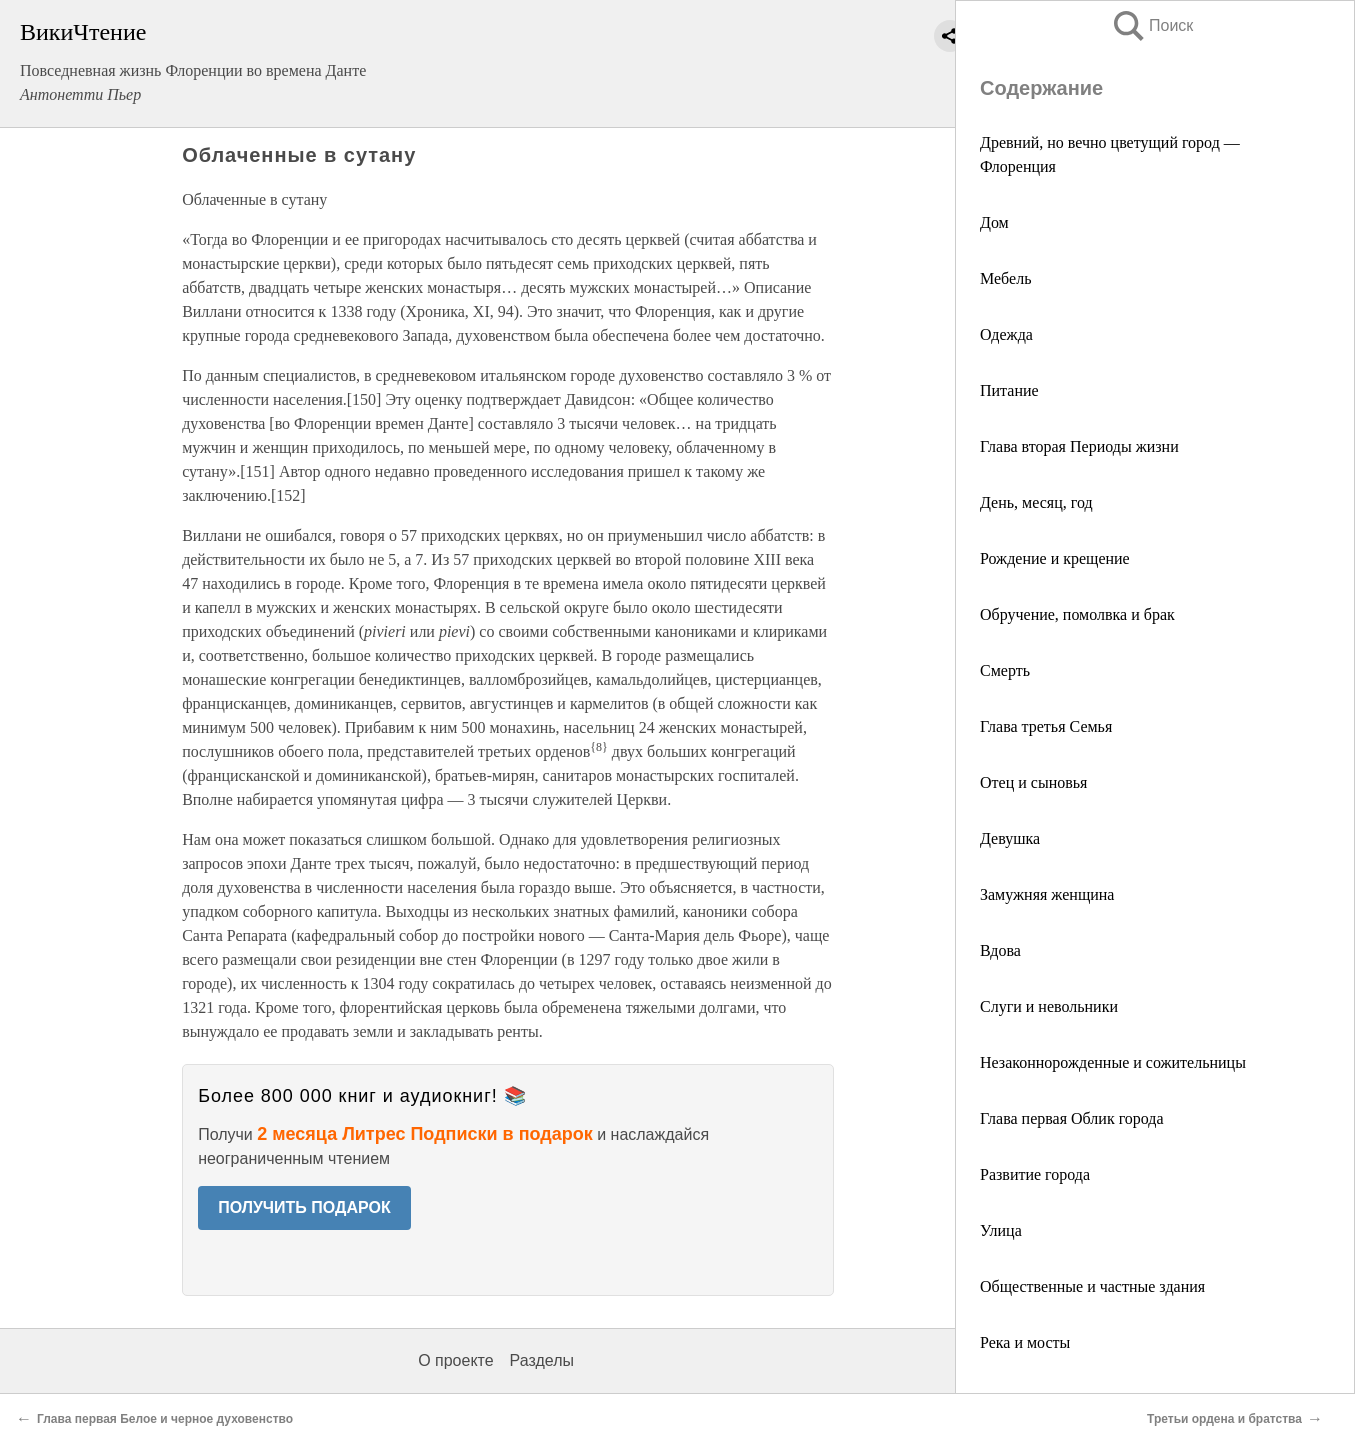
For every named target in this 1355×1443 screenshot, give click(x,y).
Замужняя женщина (1047, 894)
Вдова (1000, 950)
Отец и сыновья (1033, 782)
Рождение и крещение (1055, 558)
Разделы (542, 1360)
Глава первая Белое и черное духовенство (165, 1419)
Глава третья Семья (1046, 726)
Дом (994, 222)
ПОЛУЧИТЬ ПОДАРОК (304, 1207)
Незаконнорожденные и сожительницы (1113, 1062)
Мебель (1005, 278)
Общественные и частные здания (1092, 1286)
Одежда (1006, 334)
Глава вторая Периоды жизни (1079, 446)
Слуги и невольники (1049, 1006)
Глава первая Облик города (1072, 1118)
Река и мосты (1025, 1342)
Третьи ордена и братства (1224, 1419)
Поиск (1152, 25)
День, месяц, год (1036, 502)
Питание (1009, 390)
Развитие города (1035, 1174)
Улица (1001, 1230)
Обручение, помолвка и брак (1077, 614)
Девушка (1010, 838)
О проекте (455, 1360)
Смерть (1005, 670)
